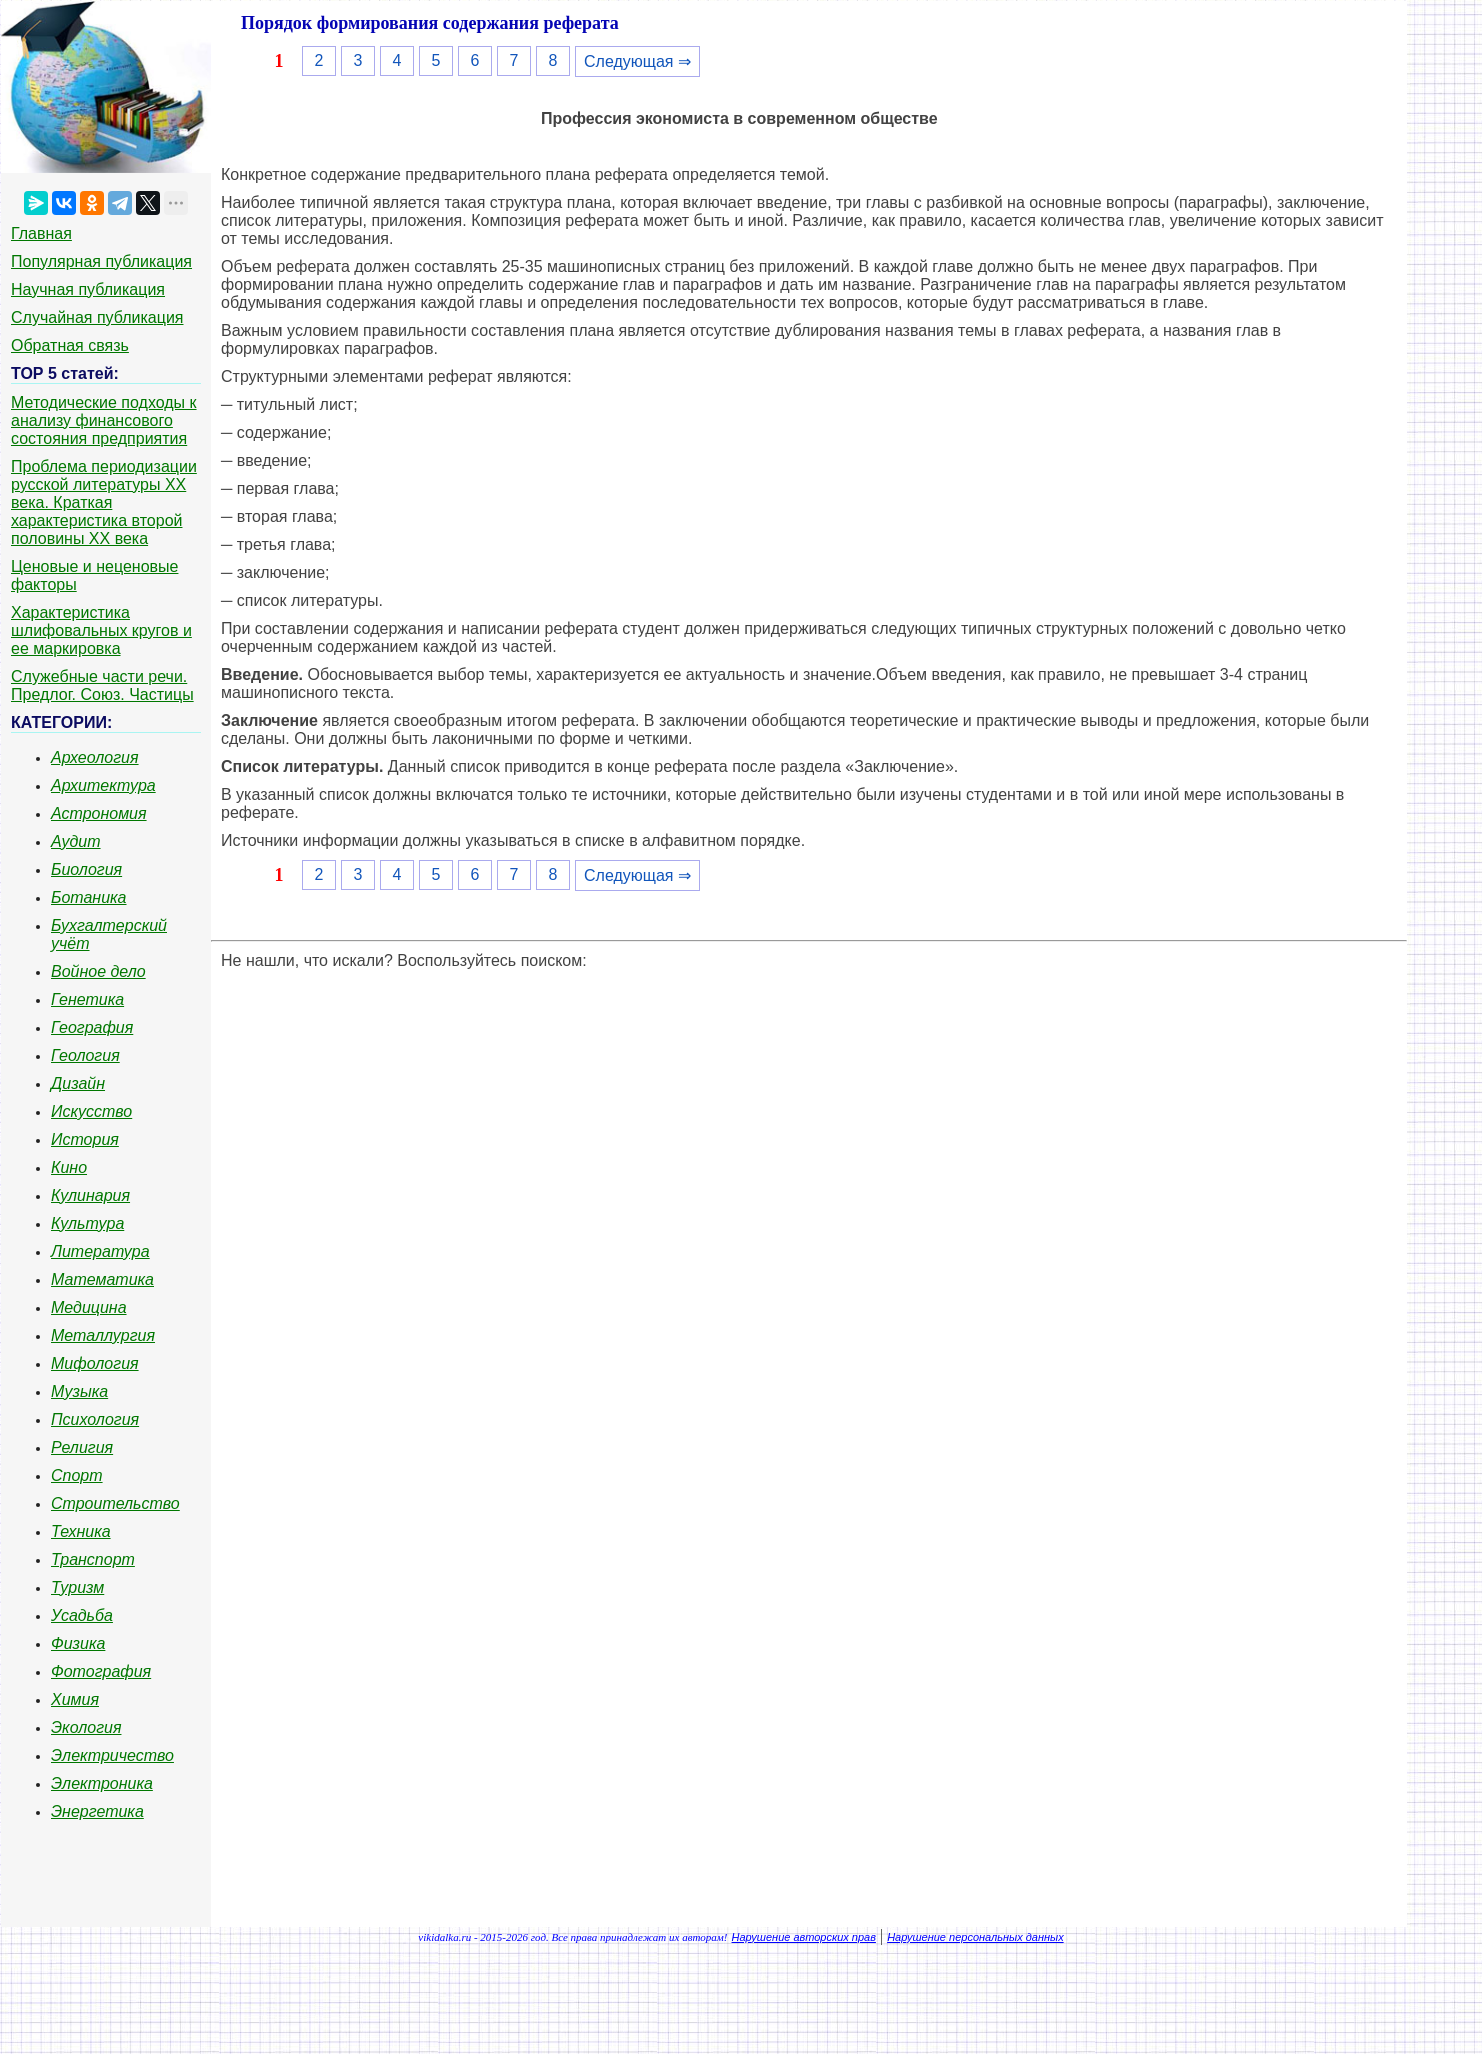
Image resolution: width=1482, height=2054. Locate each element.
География (92, 1027)
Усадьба (82, 1615)
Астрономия (99, 813)
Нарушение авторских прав (804, 1937)
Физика (78, 1643)
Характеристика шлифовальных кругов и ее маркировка (101, 630)
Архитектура (103, 785)
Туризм (77, 1587)
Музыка (79, 1391)
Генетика (87, 999)
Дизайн (78, 1083)
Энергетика (97, 1811)
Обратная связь (70, 345)
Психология (95, 1419)
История (85, 1139)
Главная (41, 233)
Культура (87, 1223)
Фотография (101, 1671)
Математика (102, 1279)
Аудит (76, 841)
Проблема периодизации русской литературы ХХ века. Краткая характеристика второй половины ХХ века (104, 502)
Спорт (77, 1475)
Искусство (91, 1111)
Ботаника (89, 897)
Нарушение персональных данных (975, 1937)
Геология (85, 1055)
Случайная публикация (97, 317)
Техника (81, 1531)
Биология (86, 869)
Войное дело (98, 971)
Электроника (102, 1783)
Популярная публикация (101, 261)
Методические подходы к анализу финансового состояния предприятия (104, 420)
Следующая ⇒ (637, 61)
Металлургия (103, 1335)
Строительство (115, 1503)
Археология (95, 757)
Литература (100, 1251)
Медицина (89, 1307)
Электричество (112, 1755)
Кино (69, 1167)
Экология (86, 1727)
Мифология (95, 1363)
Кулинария (90, 1195)
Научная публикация (88, 289)
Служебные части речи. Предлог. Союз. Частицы (102, 685)
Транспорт (93, 1559)
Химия (75, 1699)
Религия (82, 1447)
